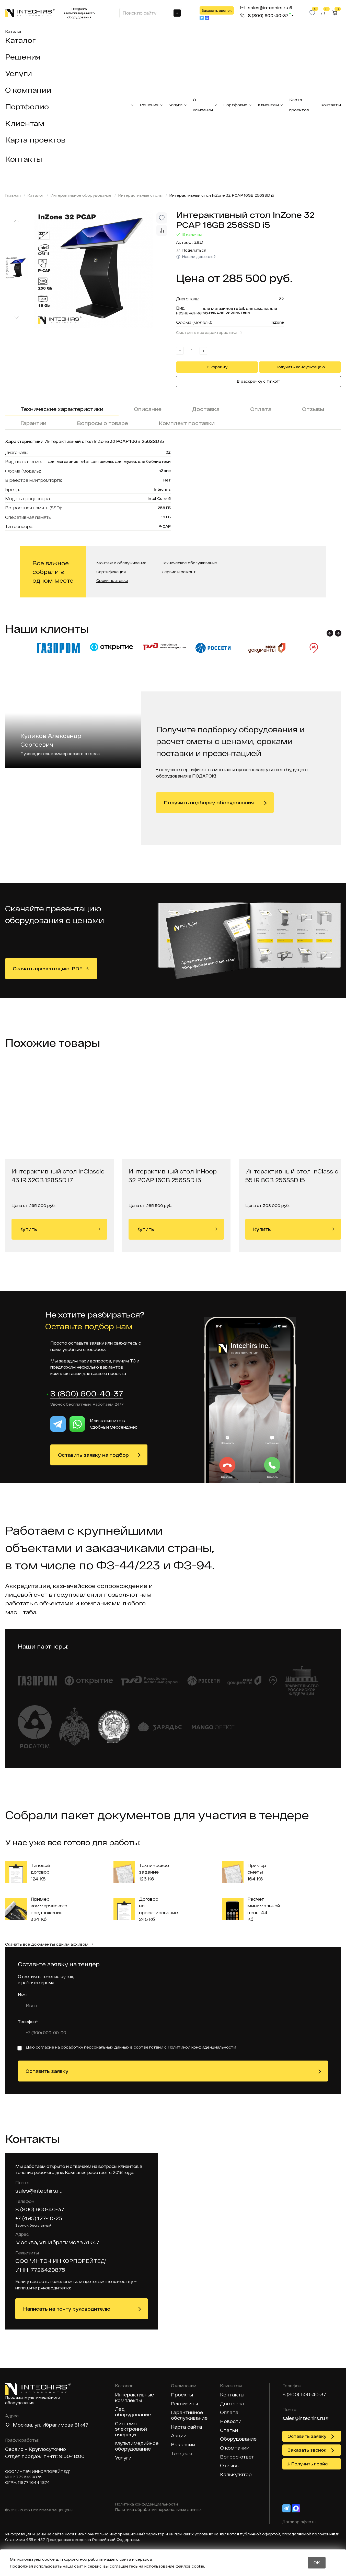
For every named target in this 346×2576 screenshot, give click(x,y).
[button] (330, 633)
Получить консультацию (300, 367)
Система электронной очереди (131, 2429)
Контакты (23, 159)
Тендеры (181, 2453)
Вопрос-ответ (237, 2457)
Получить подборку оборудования (209, 802)
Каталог (13, 31)
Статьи (229, 2430)
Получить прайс (309, 2463)
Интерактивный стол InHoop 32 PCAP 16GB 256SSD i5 (173, 1175)
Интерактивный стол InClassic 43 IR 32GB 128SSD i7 (58, 1175)
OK (317, 2562)
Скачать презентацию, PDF (48, 968)
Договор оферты (299, 2522)
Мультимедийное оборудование (136, 2446)
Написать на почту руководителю (66, 2309)
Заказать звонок (217, 10)
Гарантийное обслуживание (189, 2415)
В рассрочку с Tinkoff (258, 381)
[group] (102, 269)
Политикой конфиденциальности (202, 2047)
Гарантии (33, 423)
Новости (230, 2421)
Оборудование (238, 2439)
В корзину (217, 367)
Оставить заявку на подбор (93, 1455)
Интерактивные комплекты (134, 2397)
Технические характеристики (61, 409)
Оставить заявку (47, 2071)
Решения (22, 56)
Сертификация (111, 572)
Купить (59, 1229)
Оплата (260, 409)
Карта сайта (186, 2427)
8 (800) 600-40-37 (86, 1394)
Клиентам (24, 123)
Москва (22, 2425)
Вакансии (183, 2444)
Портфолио (27, 106)
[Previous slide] (16, 220)
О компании (28, 90)
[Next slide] (16, 318)
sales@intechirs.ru (39, 2190)
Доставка (206, 409)
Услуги (18, 73)
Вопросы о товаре (102, 423)
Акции (179, 2435)
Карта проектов (35, 139)
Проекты (182, 2394)
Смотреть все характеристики (206, 332)
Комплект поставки (187, 423)
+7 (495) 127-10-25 (38, 2218)
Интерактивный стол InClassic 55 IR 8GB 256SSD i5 (291, 1175)
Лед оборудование (133, 2411)
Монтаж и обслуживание (121, 563)
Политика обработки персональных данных (158, 2509)
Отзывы (313, 409)
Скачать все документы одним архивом (46, 1944)
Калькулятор (236, 2474)
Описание (148, 409)
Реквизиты (184, 2403)
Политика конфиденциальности (146, 2504)
